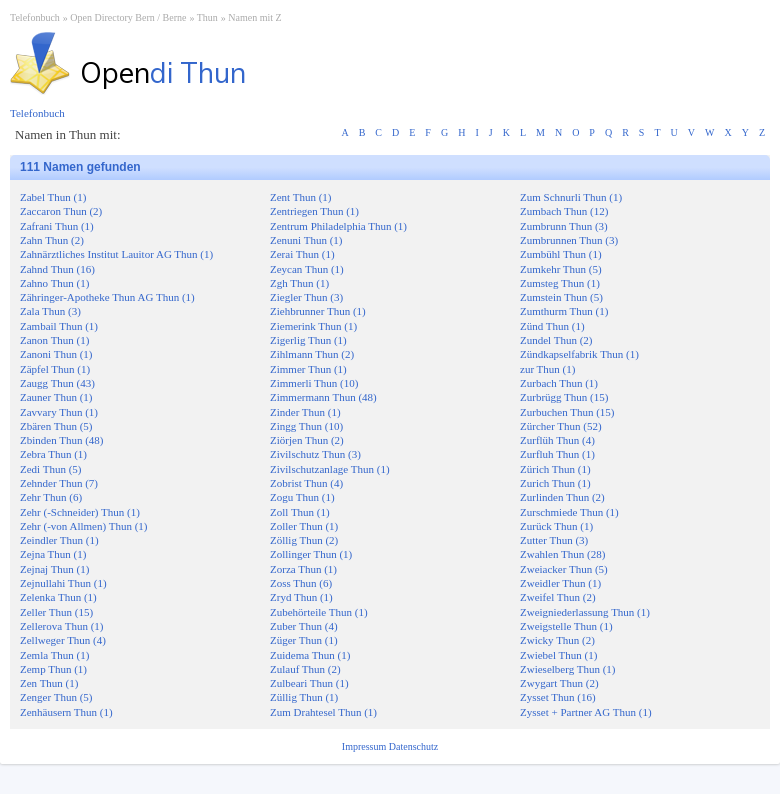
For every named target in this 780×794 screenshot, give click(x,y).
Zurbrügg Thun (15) (564, 397)
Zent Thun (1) (301, 197)
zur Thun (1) (547, 369)
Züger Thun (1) (304, 640)
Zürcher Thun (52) (561, 426)
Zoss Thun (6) (301, 583)
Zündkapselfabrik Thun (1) (579, 354)
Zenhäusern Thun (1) (66, 712)
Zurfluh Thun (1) (557, 454)
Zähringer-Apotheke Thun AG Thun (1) (107, 297)
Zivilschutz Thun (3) (315, 454)
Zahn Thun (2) (52, 240)
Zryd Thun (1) (301, 597)
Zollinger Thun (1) (311, 554)
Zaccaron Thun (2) (61, 211)
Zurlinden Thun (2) (562, 497)
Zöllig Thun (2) (304, 540)
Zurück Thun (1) (556, 526)
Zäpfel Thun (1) (55, 369)
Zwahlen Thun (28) (562, 554)
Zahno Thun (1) (54, 283)
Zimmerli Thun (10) (314, 383)
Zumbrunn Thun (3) (564, 226)
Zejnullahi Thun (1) (63, 583)
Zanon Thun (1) (54, 340)
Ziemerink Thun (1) (313, 326)
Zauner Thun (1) (56, 397)
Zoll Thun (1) (300, 512)
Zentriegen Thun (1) (314, 211)
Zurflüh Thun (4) (557, 440)
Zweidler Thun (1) (560, 583)
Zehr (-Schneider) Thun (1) (80, 512)
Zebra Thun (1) (53, 454)
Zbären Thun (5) (56, 426)
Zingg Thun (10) (306, 426)
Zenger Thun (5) (56, 697)
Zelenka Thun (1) (58, 597)
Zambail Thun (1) (59, 326)
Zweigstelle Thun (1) (566, 626)
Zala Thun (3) (50, 311)
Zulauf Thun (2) (305, 669)
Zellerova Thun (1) (62, 626)
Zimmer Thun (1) (308, 369)
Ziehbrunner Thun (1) (318, 311)
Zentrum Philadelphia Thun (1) (338, 226)
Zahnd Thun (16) (57, 269)
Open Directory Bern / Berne (128, 17)
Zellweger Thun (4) (63, 640)
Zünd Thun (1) (552, 326)
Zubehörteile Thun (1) (319, 612)
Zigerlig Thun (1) (308, 340)
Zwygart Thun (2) (559, 683)
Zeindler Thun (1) (59, 540)
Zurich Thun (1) (555, 483)
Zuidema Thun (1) (310, 655)
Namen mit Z (254, 17)
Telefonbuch (35, 17)
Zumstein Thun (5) (561, 297)
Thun (207, 17)
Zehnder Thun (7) (59, 483)
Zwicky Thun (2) (557, 640)
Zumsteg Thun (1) (560, 283)
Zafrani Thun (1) (57, 226)
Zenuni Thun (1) (306, 240)
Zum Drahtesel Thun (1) (323, 712)
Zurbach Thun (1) (559, 383)
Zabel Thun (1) (53, 197)
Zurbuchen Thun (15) (567, 412)
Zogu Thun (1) (302, 497)
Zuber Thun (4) (304, 626)
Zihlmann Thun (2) (312, 354)
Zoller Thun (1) (304, 526)
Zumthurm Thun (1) (564, 311)
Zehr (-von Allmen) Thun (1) (84, 526)
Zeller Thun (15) (56, 612)
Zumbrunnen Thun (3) (569, 240)
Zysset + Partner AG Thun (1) (586, 712)
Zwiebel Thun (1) (558, 655)
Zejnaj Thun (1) (54, 569)
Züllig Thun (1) (304, 697)
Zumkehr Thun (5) (561, 269)
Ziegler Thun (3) (306, 297)
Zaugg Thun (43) (57, 383)
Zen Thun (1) (49, 683)
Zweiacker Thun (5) (564, 569)
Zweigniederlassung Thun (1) (585, 612)
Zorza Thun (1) (303, 569)
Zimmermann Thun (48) (323, 397)
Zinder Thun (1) (305, 412)
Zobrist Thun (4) (306, 483)
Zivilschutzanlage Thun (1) (330, 469)
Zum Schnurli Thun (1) (571, 197)
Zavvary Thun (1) (59, 412)
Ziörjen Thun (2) (307, 440)
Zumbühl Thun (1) (561, 254)
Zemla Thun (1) (54, 655)
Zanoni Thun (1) (56, 354)
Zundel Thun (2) (556, 340)
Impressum (365, 746)
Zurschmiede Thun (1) (569, 512)
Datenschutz (413, 746)
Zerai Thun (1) (302, 254)
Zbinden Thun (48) (62, 440)
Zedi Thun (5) (51, 469)
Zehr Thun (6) (51, 497)
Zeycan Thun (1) (307, 269)
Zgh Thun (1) (299, 283)
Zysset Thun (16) (558, 697)
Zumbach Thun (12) (564, 211)
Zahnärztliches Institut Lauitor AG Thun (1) (116, 254)
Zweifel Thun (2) (558, 597)
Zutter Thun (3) (554, 540)
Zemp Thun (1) (53, 669)
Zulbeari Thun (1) (309, 683)
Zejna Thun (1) (53, 554)
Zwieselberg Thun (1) (568, 669)
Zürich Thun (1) (555, 469)
